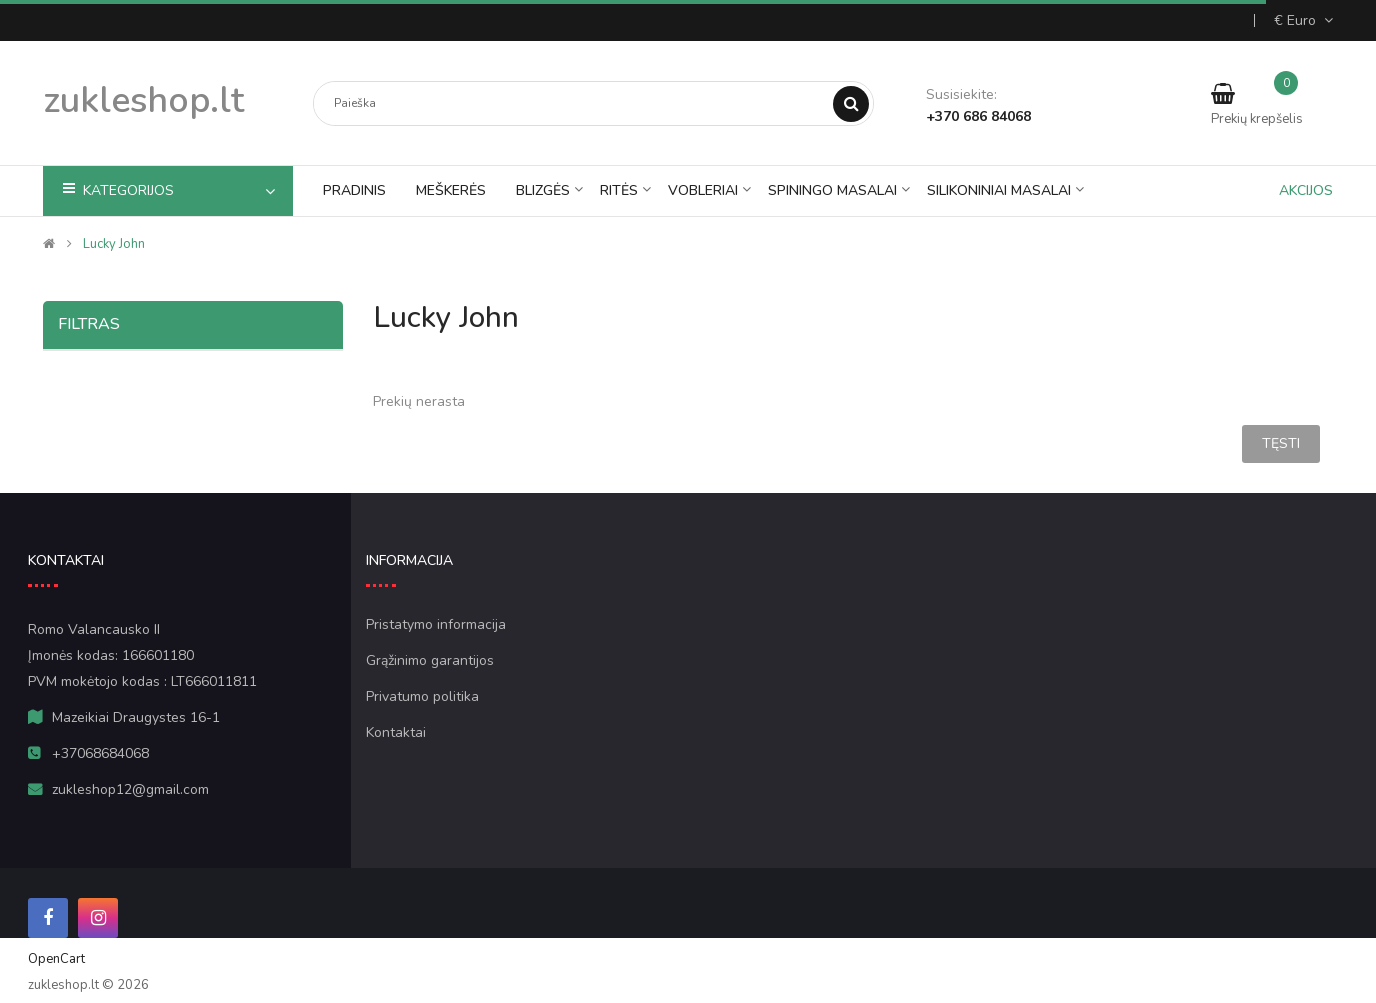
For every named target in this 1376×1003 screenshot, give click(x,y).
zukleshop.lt (143, 100)
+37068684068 (100, 753)
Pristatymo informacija (436, 625)
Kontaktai (396, 733)
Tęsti (1281, 443)
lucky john (114, 244)
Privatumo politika (422, 697)
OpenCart (56, 959)
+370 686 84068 (978, 116)
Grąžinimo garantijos (430, 661)
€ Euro (1303, 20)
